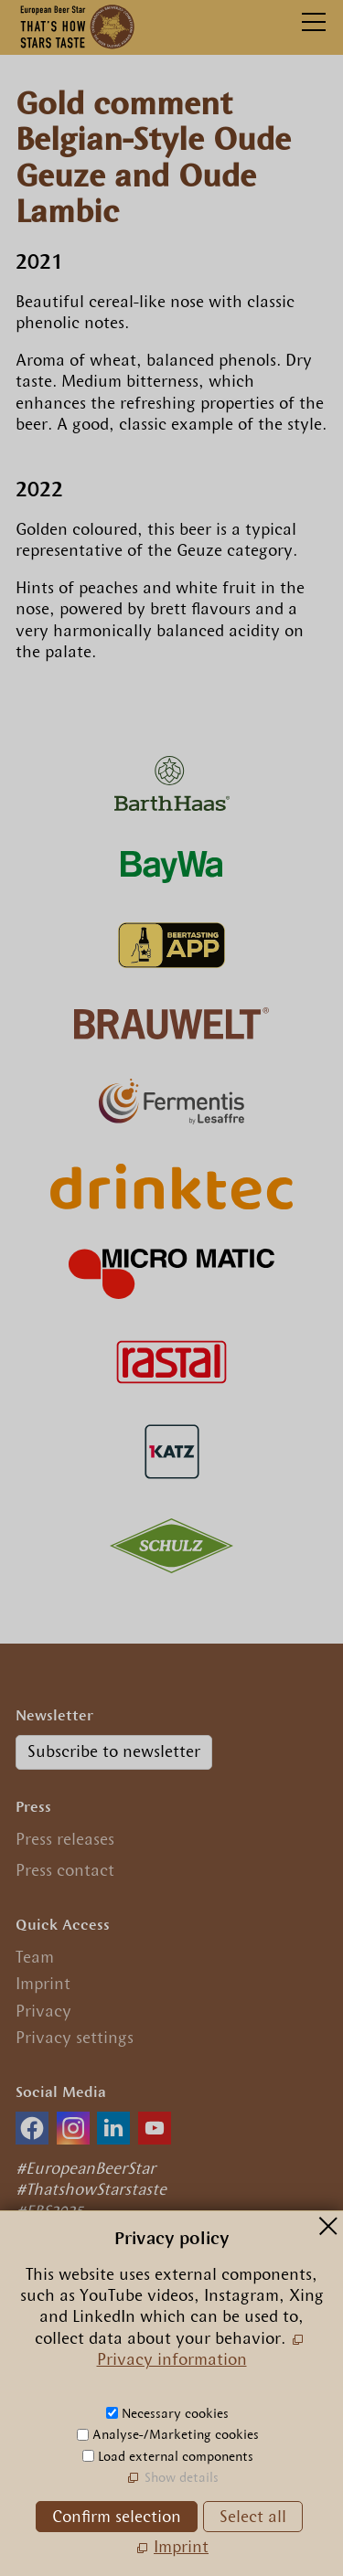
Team (35, 1957)
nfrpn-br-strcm (145, 2409)
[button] (32, 2128)
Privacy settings (75, 2038)
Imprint (43, 1984)
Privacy (43, 2011)
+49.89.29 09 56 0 (95, 2382)
